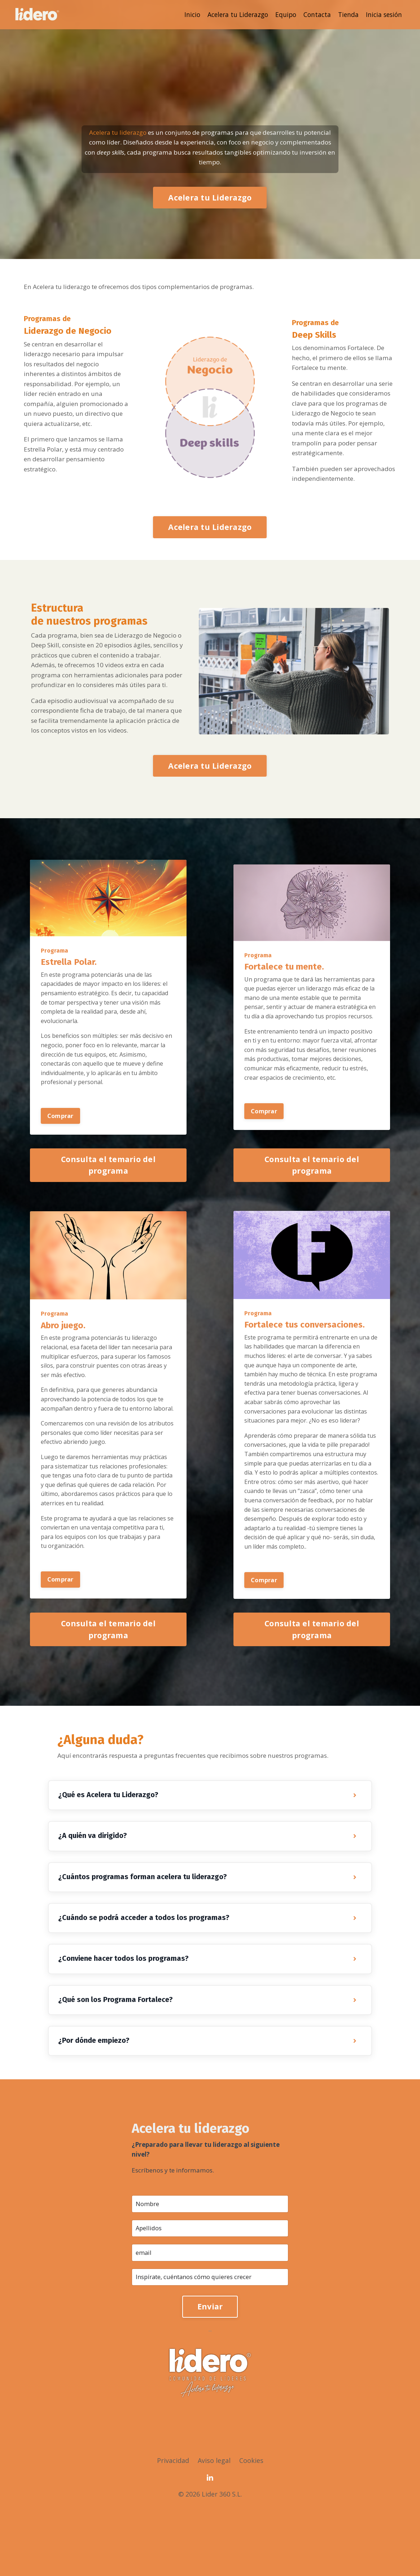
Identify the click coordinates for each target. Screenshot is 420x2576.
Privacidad (173, 2525)
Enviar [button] (210, 2372)
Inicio (184, 14)
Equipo (282, 14)
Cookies (252, 2525)
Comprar (60, 1158)
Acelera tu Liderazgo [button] (209, 200)
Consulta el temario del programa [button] (108, 1207)
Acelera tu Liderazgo (232, 14)
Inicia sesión (383, 14)
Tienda (346, 14)
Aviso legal (214, 2525)
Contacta (314, 14)
